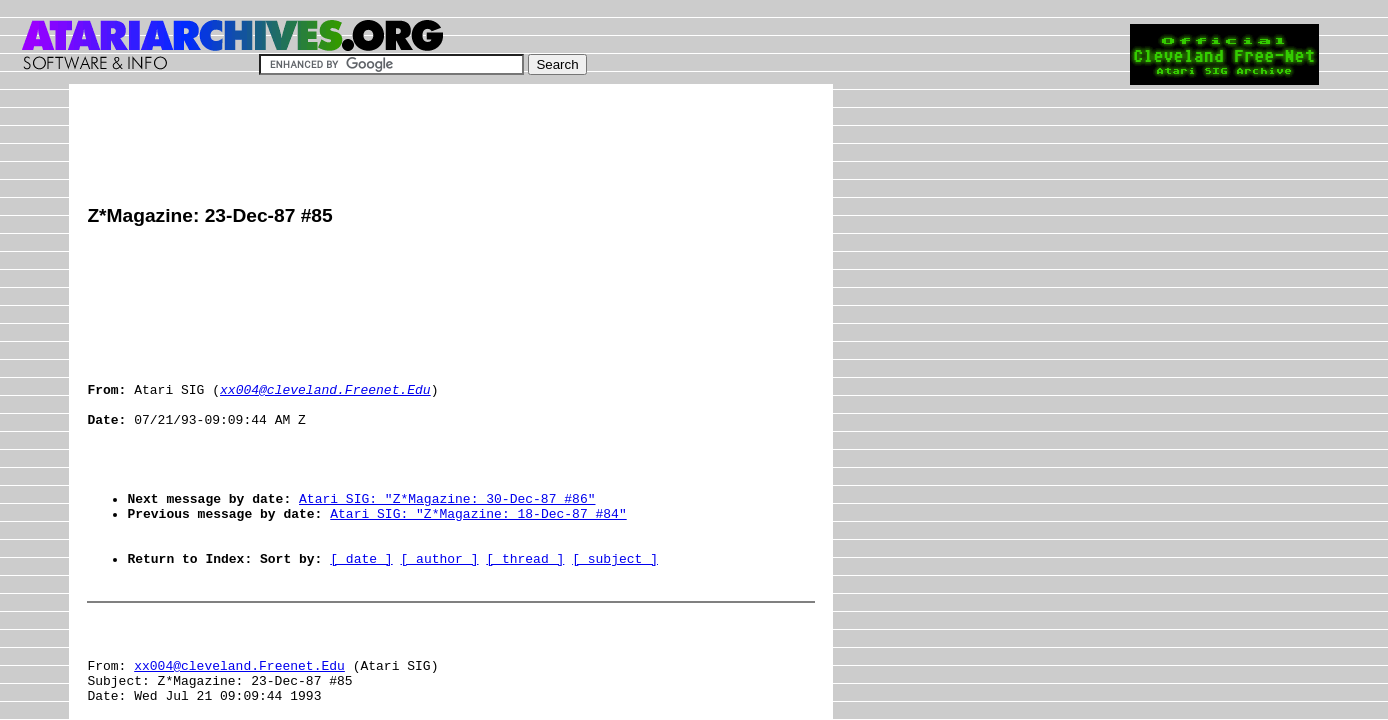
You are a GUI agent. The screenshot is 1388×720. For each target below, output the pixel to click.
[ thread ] (525, 615)
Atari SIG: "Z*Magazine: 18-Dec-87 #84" (478, 561)
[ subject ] (615, 615)
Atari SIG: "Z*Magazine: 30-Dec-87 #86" (447, 543)
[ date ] (361, 615)
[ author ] (439, 615)
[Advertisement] (451, 147)
